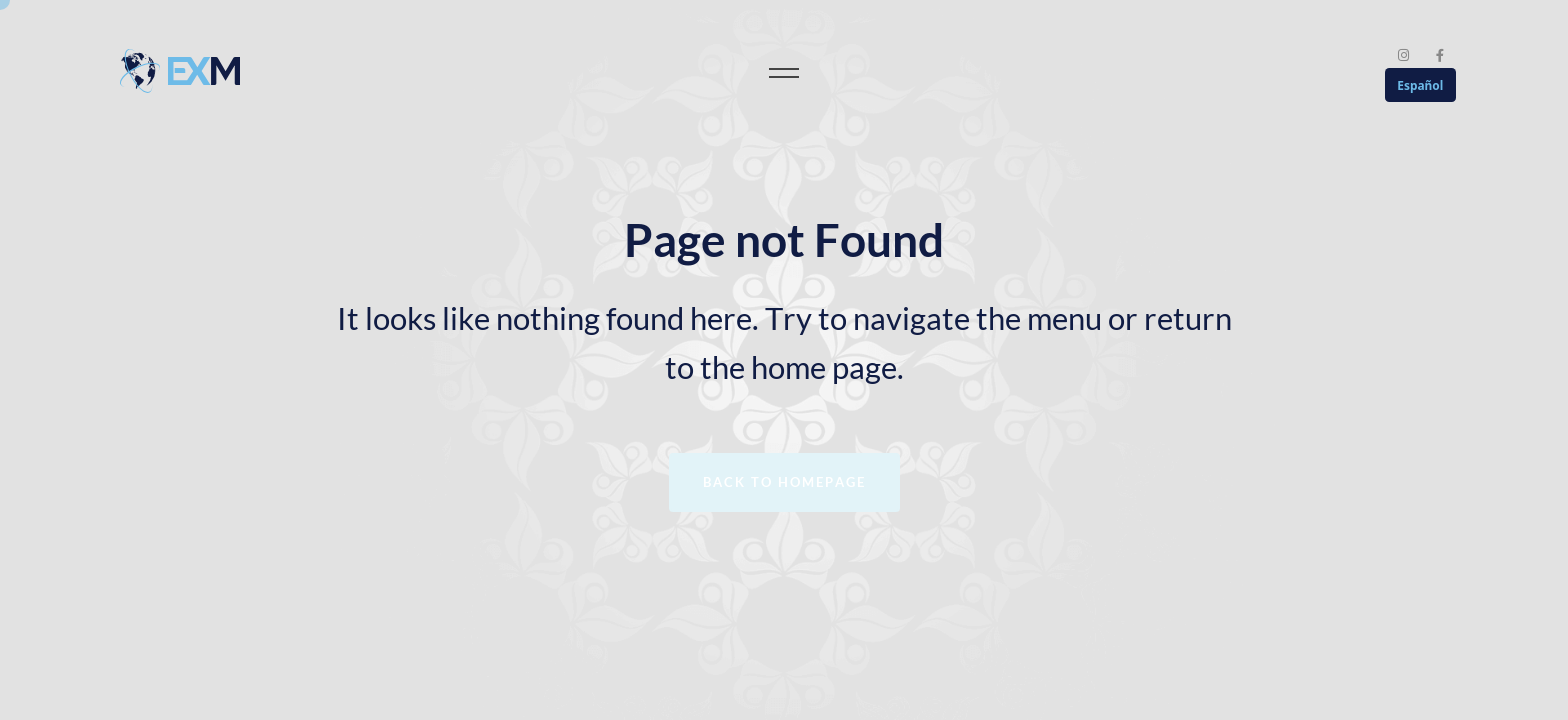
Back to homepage (784, 482)
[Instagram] (1404, 55)
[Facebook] (1439, 55)
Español (1420, 85)
